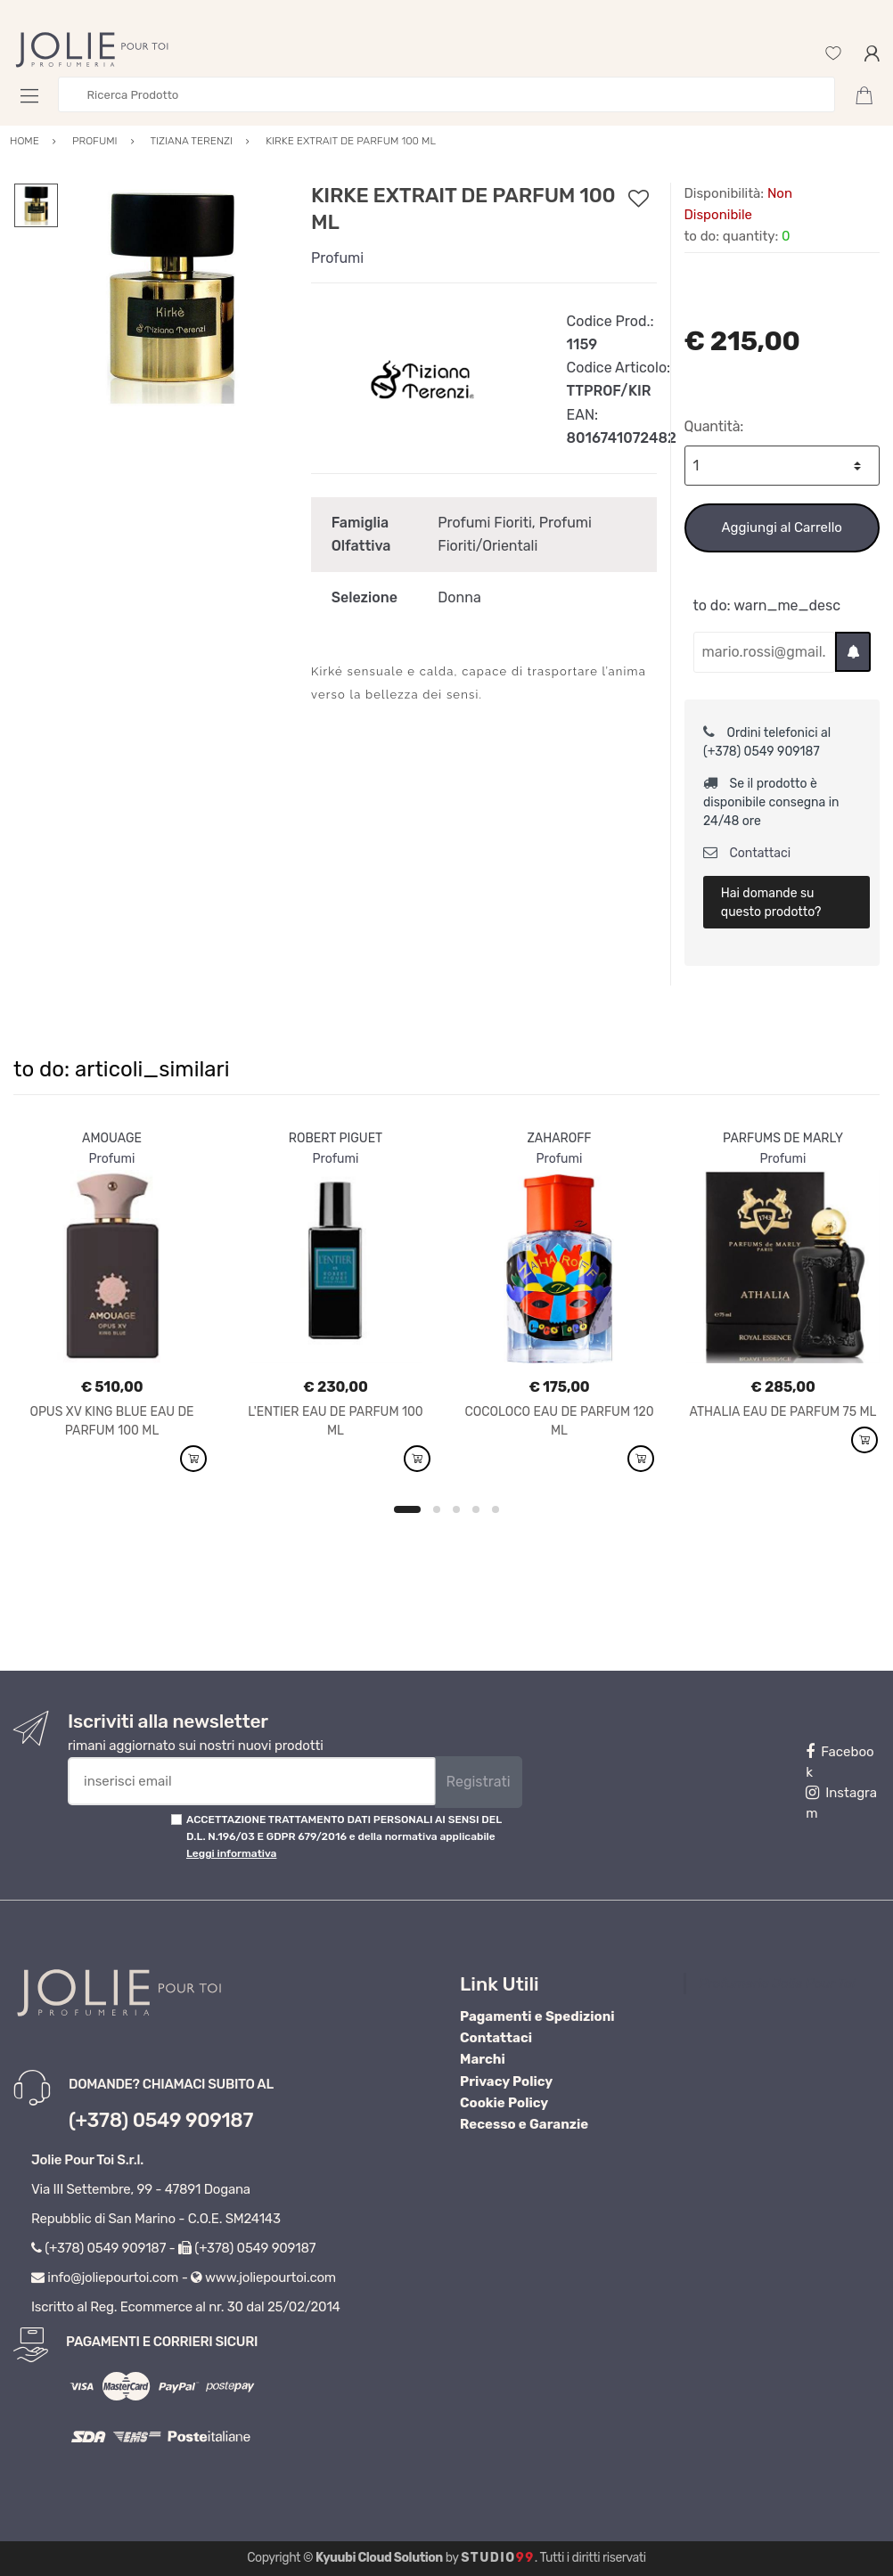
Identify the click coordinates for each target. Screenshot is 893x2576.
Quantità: (714, 426)
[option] (171, 295)
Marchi (482, 2059)
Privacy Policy (506, 2081)
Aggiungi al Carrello (782, 527)
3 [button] (456, 1509)
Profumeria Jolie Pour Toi (778, 1983)
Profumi (337, 257)
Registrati (478, 1781)
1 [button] (407, 1509)
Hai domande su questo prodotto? (771, 903)
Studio (498, 2557)
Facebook (839, 1762)
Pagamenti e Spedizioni (537, 2016)
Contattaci (747, 853)
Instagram (841, 1803)
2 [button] (436, 1509)
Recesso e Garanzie (524, 2124)
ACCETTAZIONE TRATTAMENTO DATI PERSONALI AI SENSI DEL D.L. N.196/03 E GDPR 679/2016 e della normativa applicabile (344, 1836)
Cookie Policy (504, 2103)
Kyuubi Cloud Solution (379, 2557)
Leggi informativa (231, 1853)
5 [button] (495, 1509)
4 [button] (475, 1509)
